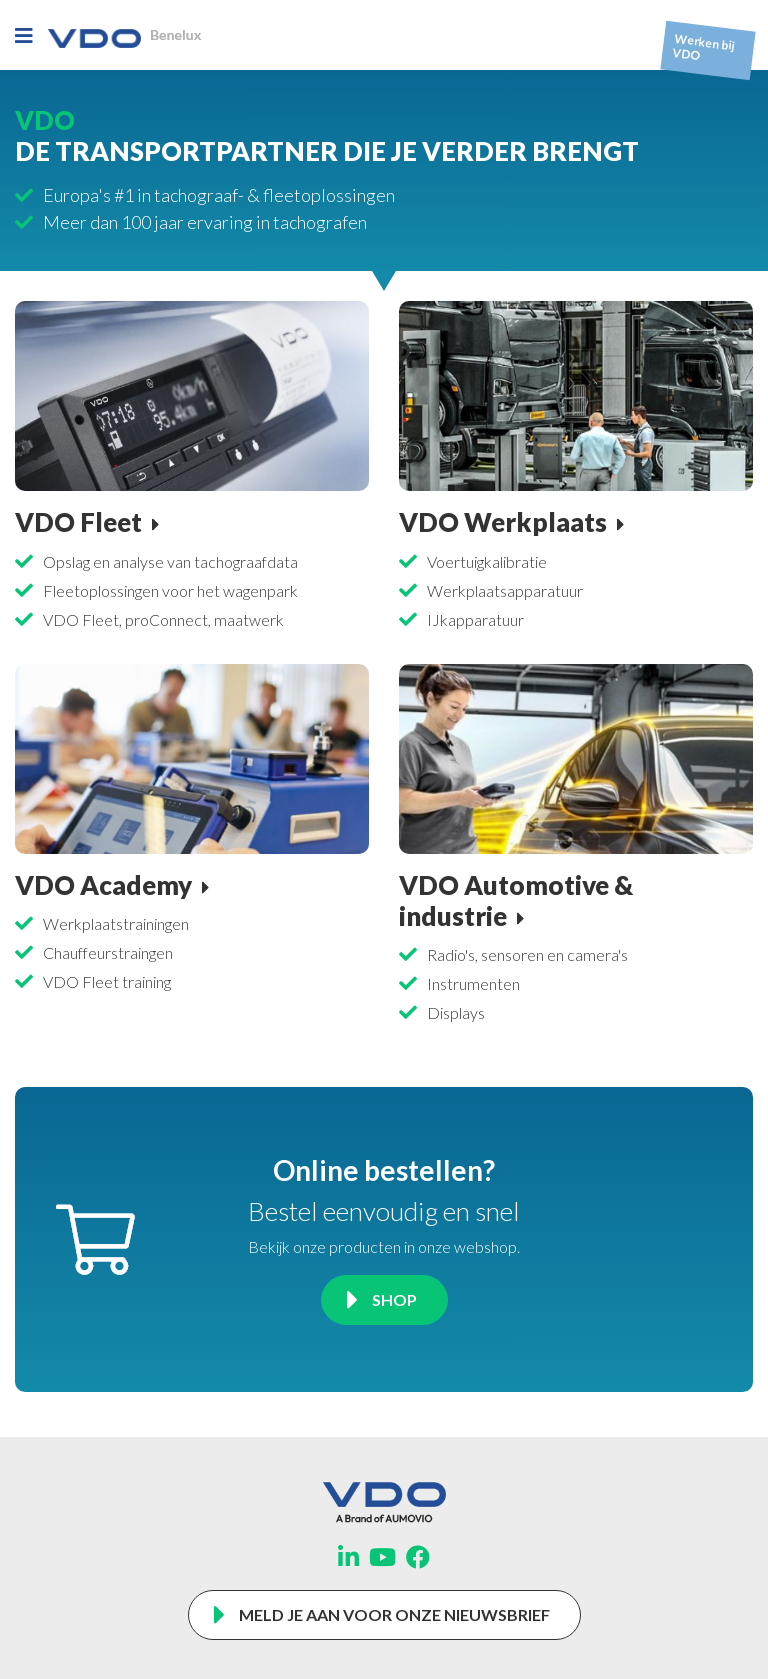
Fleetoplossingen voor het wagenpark (170, 590)
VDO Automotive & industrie (516, 900)
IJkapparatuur (475, 619)
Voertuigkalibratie (487, 561)
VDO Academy (103, 885)
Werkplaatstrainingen (116, 923)
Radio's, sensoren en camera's (527, 954)
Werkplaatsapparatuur (505, 590)
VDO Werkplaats (503, 522)
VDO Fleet (78, 522)
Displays (456, 1012)
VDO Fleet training (107, 981)
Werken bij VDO (704, 47)
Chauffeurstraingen (108, 952)
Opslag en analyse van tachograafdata (170, 561)
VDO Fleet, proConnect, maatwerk (163, 619)
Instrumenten (473, 983)
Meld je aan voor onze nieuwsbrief (394, 1614)
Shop (394, 1299)
